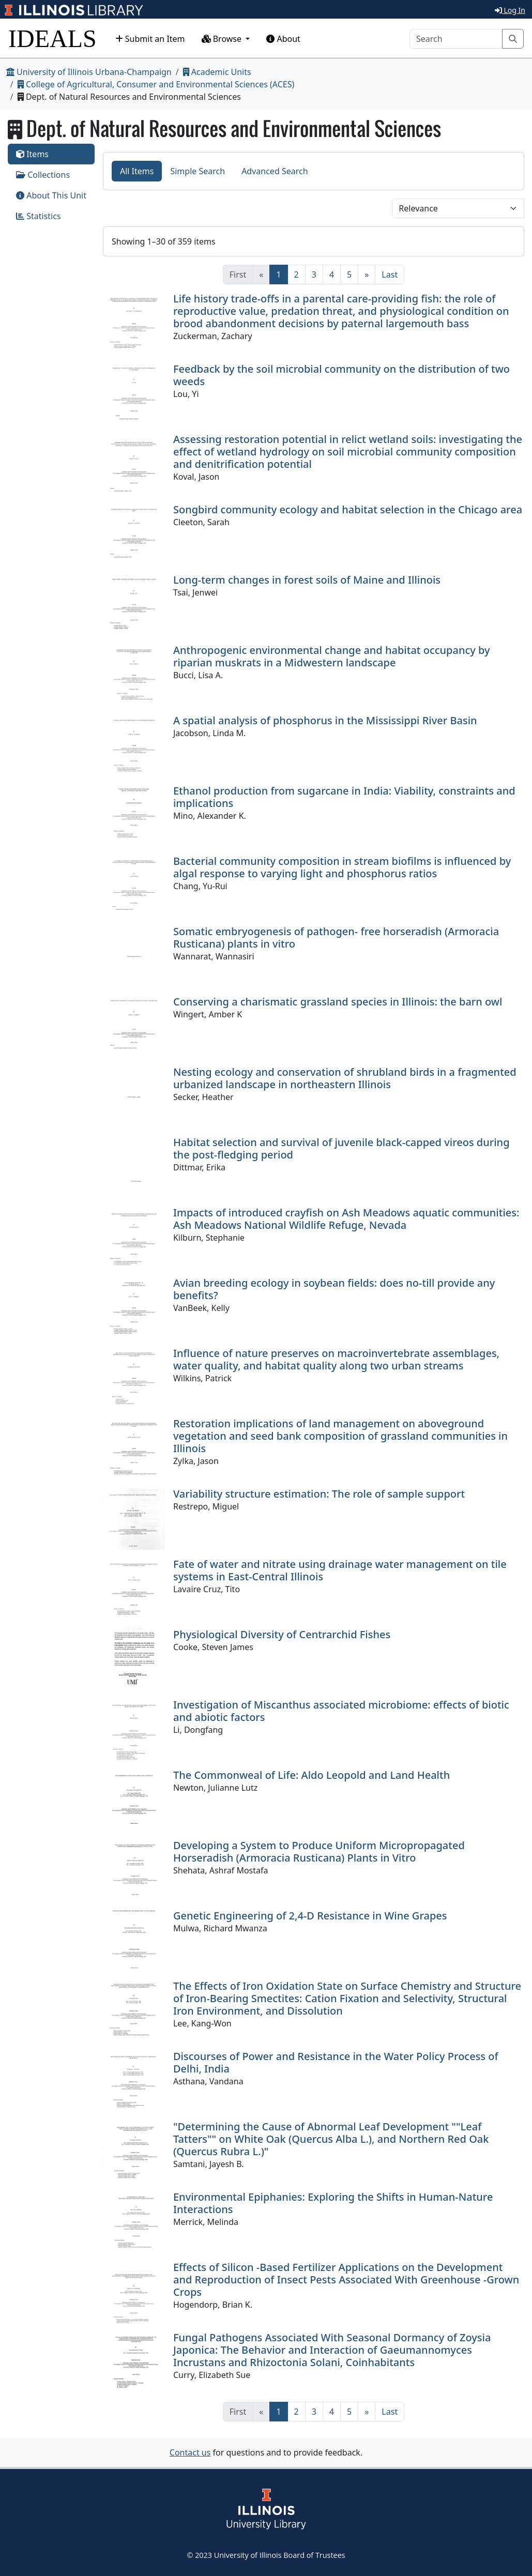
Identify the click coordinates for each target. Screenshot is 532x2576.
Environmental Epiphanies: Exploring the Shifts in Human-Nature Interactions (333, 2203)
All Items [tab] (137, 171)
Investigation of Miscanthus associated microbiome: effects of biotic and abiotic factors (341, 1711)
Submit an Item (150, 38)
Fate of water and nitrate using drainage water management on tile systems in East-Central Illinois (340, 1570)
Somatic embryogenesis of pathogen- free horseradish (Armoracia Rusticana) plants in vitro (336, 937)
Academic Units (217, 72)
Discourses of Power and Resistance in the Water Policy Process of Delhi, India (335, 2062)
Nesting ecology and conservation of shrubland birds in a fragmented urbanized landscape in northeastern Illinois (344, 1078)
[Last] (389, 274)
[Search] (456, 39)
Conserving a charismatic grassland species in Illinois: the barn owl (337, 1002)
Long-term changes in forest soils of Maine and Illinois (306, 580)
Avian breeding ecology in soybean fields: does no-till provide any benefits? (334, 1289)
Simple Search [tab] (197, 171)
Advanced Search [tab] (274, 171)
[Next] (366, 274)
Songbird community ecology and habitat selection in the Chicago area (347, 509)
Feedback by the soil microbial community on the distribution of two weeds (341, 375)
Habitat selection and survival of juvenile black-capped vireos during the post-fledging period (341, 1148)
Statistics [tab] (38, 216)
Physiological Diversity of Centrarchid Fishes (281, 1634)
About (283, 38)
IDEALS (52, 38)
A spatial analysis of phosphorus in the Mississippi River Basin (325, 720)
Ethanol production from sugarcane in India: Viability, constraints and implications (344, 797)
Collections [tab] (43, 174)
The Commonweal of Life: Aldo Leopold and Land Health (311, 1775)
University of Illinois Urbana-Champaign (89, 72)
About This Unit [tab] (51, 195)
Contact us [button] (190, 2452)
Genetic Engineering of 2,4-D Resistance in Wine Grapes (310, 1916)
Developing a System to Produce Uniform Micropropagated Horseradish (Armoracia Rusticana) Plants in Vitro (319, 1851)
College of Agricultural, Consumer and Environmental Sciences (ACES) (156, 84)
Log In (510, 10)
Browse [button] (223, 38)
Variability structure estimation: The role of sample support (319, 1494)
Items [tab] (32, 154)
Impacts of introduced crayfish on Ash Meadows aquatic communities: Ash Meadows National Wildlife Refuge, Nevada (346, 1219)
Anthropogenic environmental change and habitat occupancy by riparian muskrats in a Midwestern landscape (331, 656)
